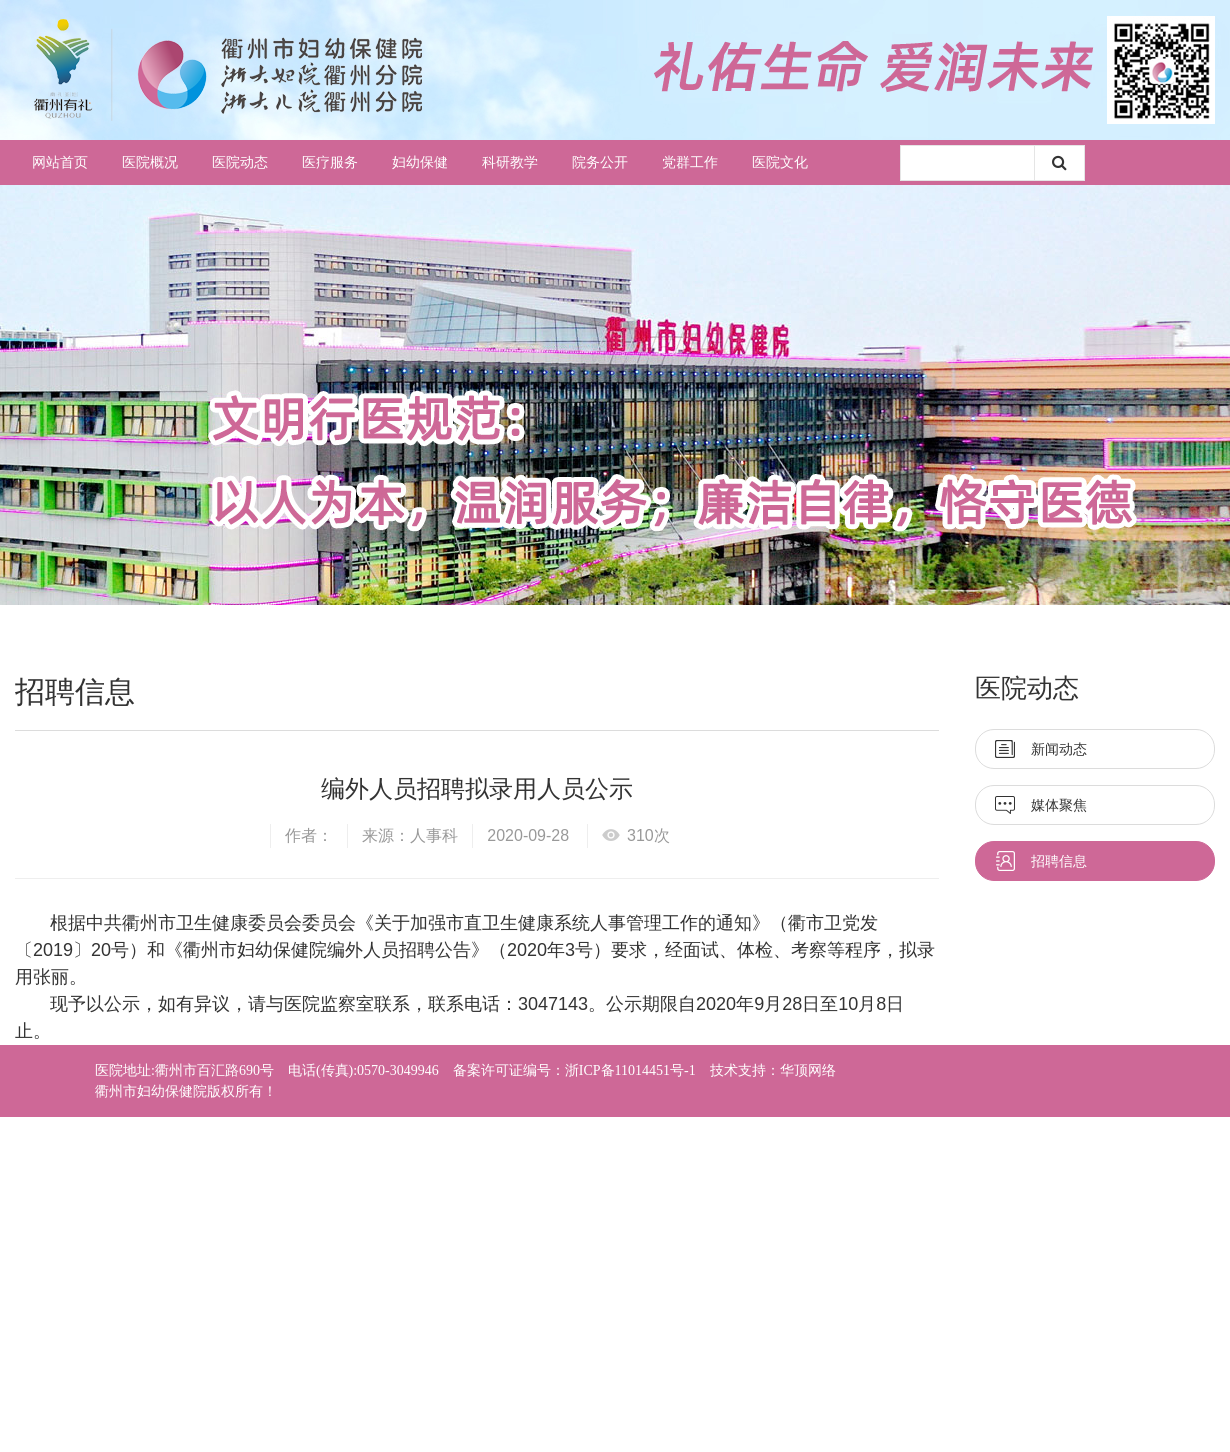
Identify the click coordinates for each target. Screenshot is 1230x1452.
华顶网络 (808, 1070)
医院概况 (150, 162)
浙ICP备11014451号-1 (630, 1070)
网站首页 (60, 162)
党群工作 (690, 162)
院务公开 (600, 162)
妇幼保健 (420, 162)
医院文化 (780, 162)
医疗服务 (330, 162)
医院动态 (240, 162)
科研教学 (510, 162)
